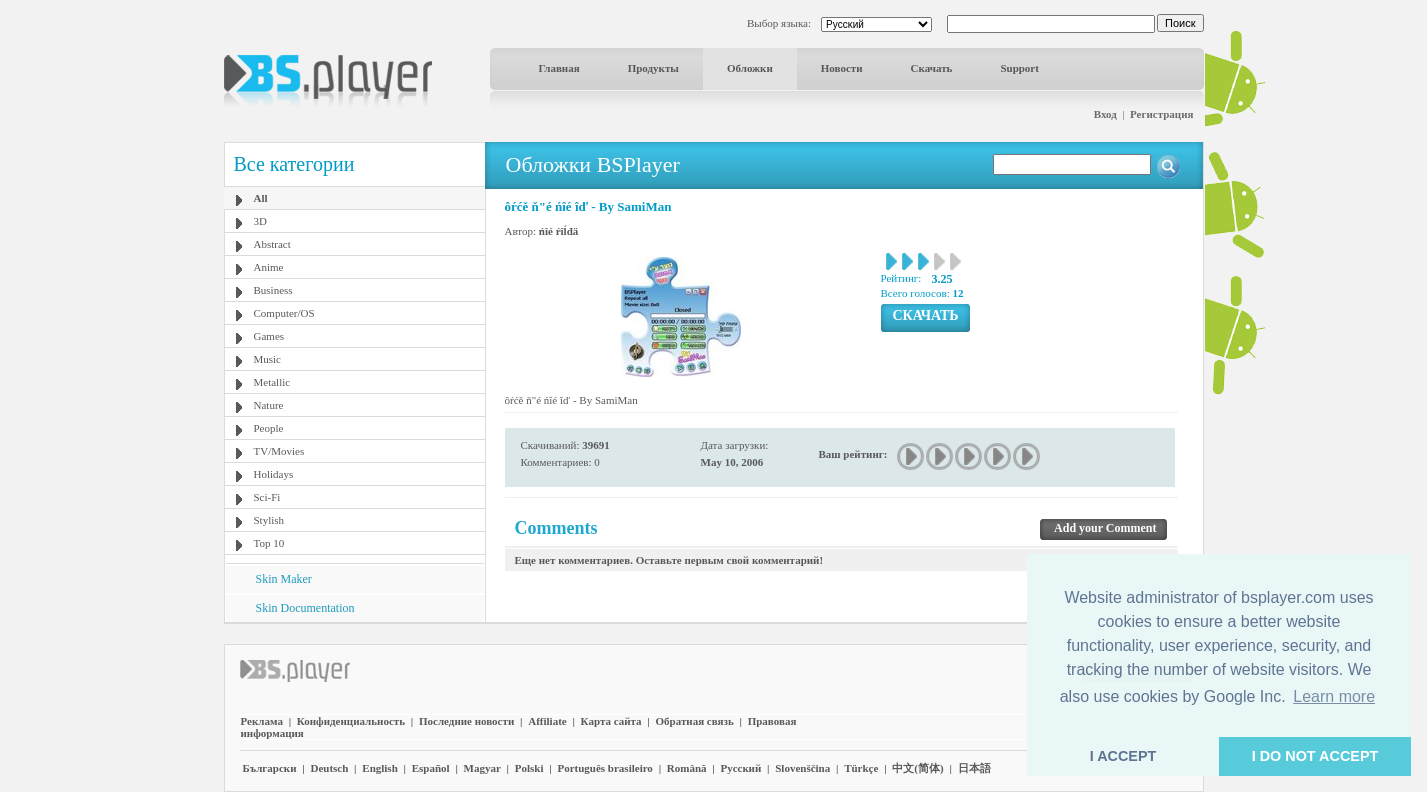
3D (260, 221)
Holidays (274, 474)
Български (270, 768)
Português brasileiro (604, 768)
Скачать (932, 68)
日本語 (974, 768)
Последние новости (466, 721)
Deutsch (329, 768)
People (269, 428)
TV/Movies (279, 451)
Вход (1105, 114)
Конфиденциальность (351, 721)
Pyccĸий (740, 768)
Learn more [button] (1334, 696)
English (379, 768)
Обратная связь (695, 721)
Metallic (272, 382)
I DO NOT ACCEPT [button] (1315, 756)
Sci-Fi (267, 497)
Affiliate (547, 721)
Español (431, 768)
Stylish (269, 520)
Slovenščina (802, 768)
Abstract (272, 244)
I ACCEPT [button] (1123, 756)
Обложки (750, 68)
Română (687, 768)
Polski (529, 768)
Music (268, 359)
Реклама (262, 721)
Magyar (482, 768)
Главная (559, 68)
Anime (269, 267)
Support (1019, 68)
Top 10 (269, 543)
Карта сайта (611, 721)
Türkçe (861, 768)
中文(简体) (917, 768)
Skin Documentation (305, 608)
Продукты (653, 68)
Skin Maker (284, 579)
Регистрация (1161, 114)
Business (273, 290)
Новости (842, 68)
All (261, 198)
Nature (269, 405)
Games (269, 336)
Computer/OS (284, 313)
